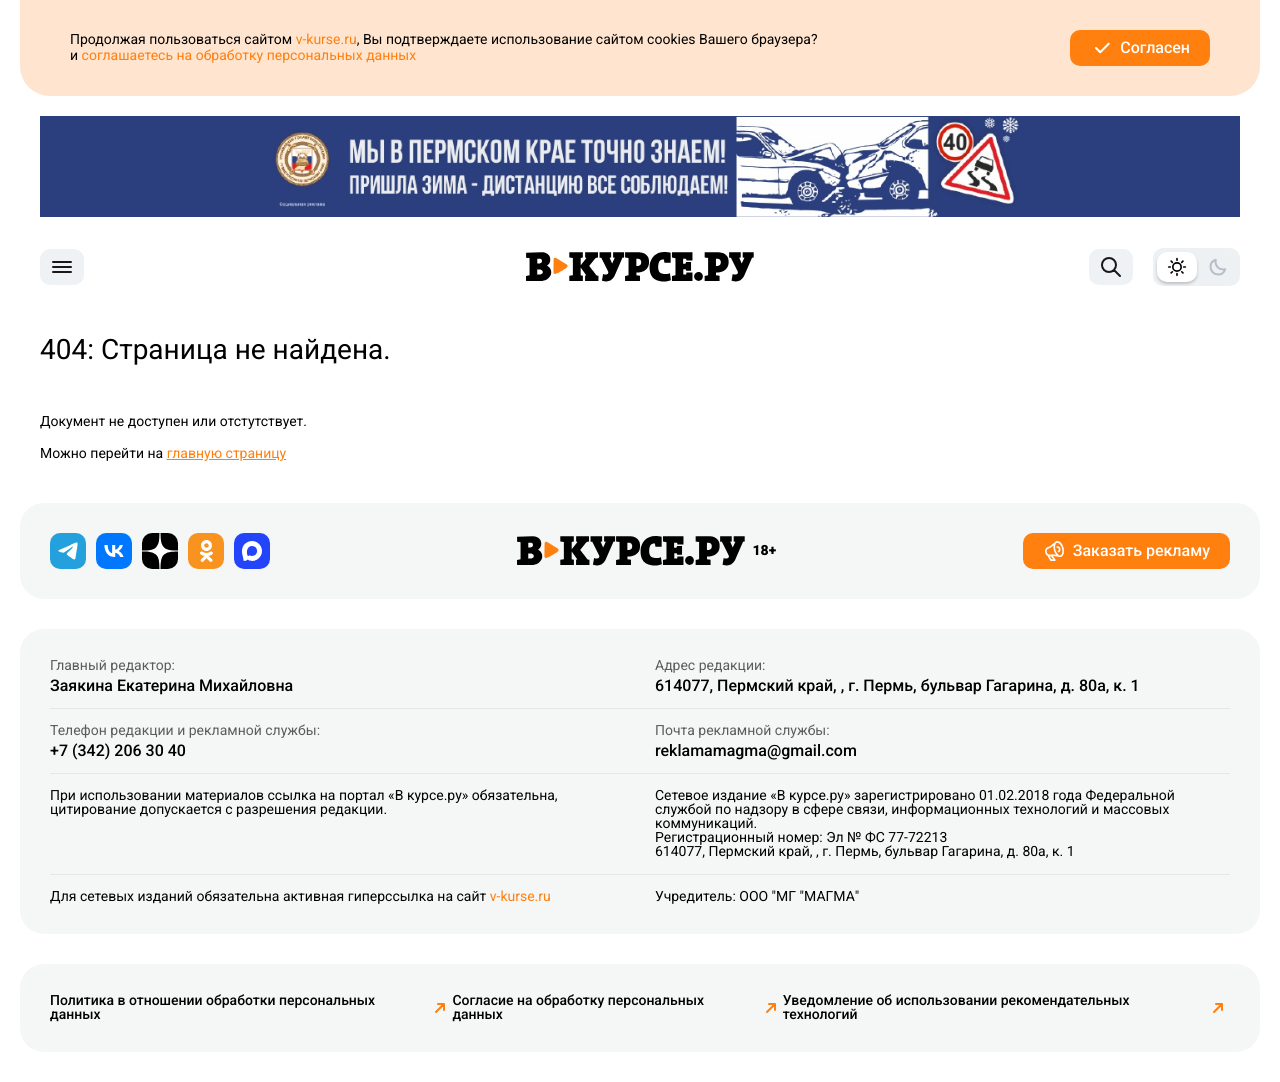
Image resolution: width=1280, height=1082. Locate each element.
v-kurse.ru (326, 40)
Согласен (1140, 48)
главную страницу (227, 454)
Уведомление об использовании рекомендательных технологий (1006, 1008)
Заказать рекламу (1126, 551)
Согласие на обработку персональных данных (617, 1008)
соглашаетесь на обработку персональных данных (249, 56)
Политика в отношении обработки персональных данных (251, 1008)
